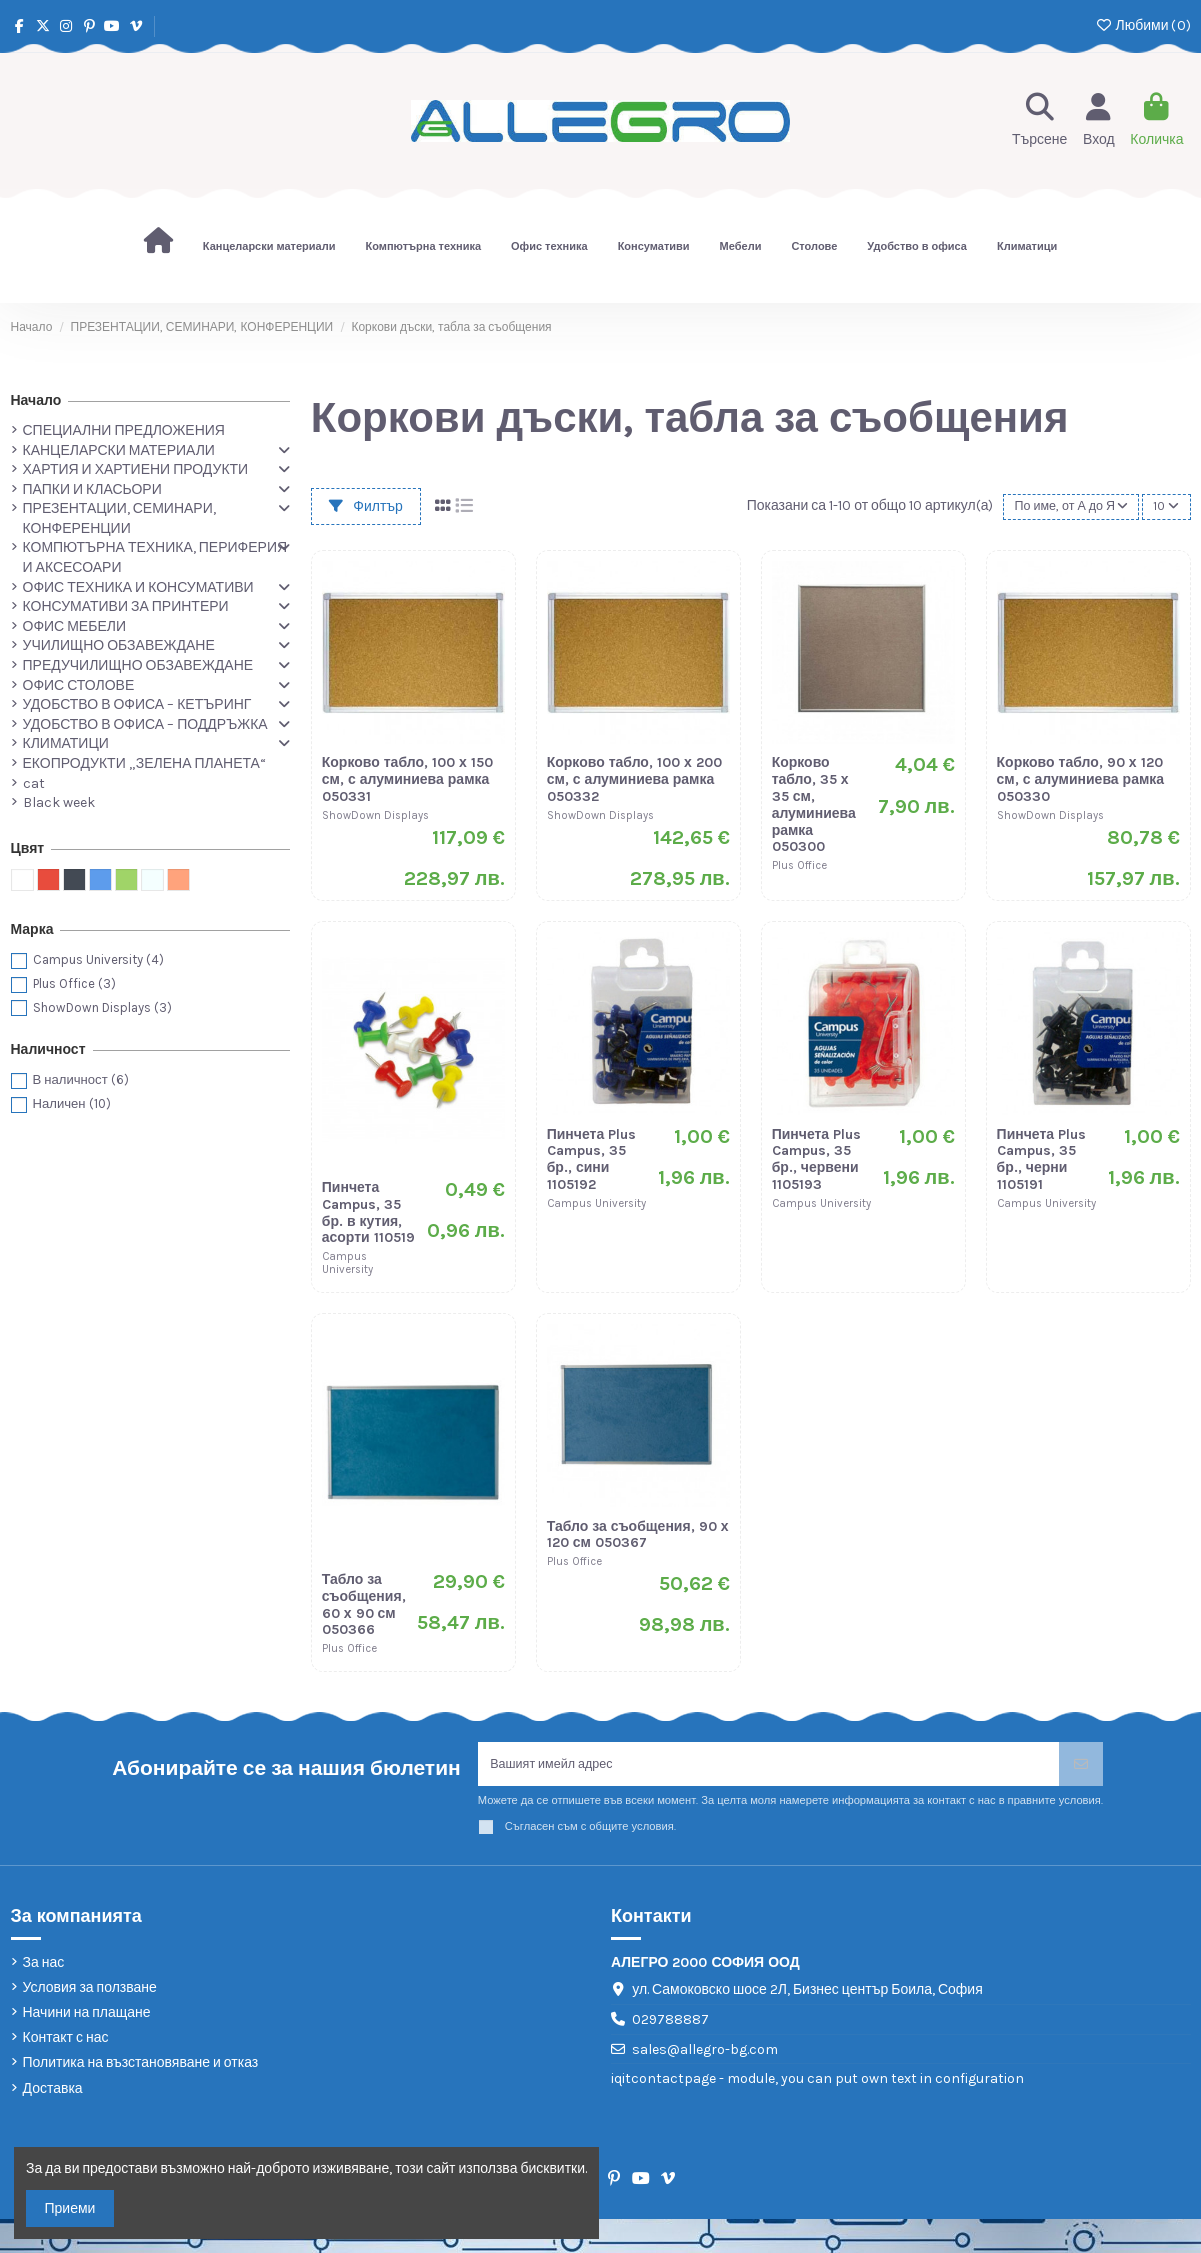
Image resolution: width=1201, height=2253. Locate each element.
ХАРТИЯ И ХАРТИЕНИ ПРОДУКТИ (136, 469)
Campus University (98, 959)
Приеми (70, 2208)
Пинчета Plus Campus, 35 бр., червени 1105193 (817, 1159)
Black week (59, 802)
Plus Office (74, 983)
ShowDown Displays (102, 1007)
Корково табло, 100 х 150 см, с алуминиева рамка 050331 (407, 779)
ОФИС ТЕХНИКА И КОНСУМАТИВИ (138, 587)
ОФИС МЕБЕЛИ (74, 626)
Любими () (1142, 25)
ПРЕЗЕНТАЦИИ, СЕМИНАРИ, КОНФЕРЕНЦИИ (119, 518)
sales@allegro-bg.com (705, 2054)
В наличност (81, 1079)
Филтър (366, 506)
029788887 (670, 2024)
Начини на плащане (87, 2017)
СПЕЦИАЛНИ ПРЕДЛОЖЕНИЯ (124, 430)
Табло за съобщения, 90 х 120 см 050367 (638, 1535)
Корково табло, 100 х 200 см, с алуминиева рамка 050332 (634, 779)
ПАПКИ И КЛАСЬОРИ (92, 489)
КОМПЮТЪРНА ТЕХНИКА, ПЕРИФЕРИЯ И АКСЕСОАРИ (155, 557)
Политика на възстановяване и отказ (141, 2068)
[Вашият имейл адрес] (769, 1766)
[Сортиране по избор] (1065, 506)
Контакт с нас (66, 2042)
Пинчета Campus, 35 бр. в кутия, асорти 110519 (368, 1212)
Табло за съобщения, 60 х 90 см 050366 (364, 1604)
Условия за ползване (90, 1992)
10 (1164, 506)
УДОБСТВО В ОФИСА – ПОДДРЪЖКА (145, 724)
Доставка (53, 2093)
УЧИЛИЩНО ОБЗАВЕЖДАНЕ (119, 645)
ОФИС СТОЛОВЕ (79, 685)
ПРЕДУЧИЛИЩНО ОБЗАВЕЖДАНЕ (138, 665)
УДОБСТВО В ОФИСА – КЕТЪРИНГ (137, 704)
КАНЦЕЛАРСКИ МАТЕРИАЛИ (119, 450)
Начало (36, 400)
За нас (44, 1967)
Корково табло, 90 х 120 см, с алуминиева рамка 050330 (1081, 779)
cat (34, 783)
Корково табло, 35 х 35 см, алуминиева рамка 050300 (814, 804)
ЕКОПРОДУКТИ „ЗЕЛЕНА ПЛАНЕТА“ (144, 763)
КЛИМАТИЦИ (66, 743)
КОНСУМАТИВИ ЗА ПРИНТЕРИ (126, 606)
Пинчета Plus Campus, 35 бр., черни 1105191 (1042, 1159)
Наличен (72, 1103)
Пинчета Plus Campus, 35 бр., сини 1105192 (592, 1159)
